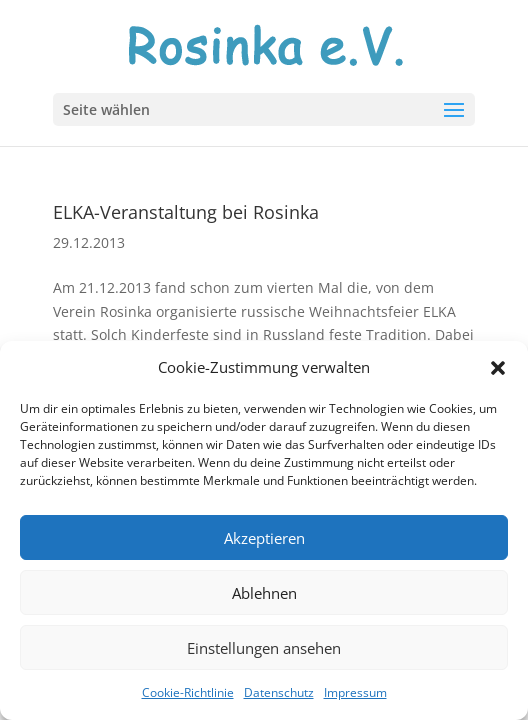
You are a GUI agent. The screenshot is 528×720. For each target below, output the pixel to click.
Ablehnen (264, 593)
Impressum (355, 692)
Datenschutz (279, 692)
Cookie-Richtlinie (188, 692)
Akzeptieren (264, 538)
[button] (498, 368)
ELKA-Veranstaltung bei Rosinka (186, 212)
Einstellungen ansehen (264, 648)
